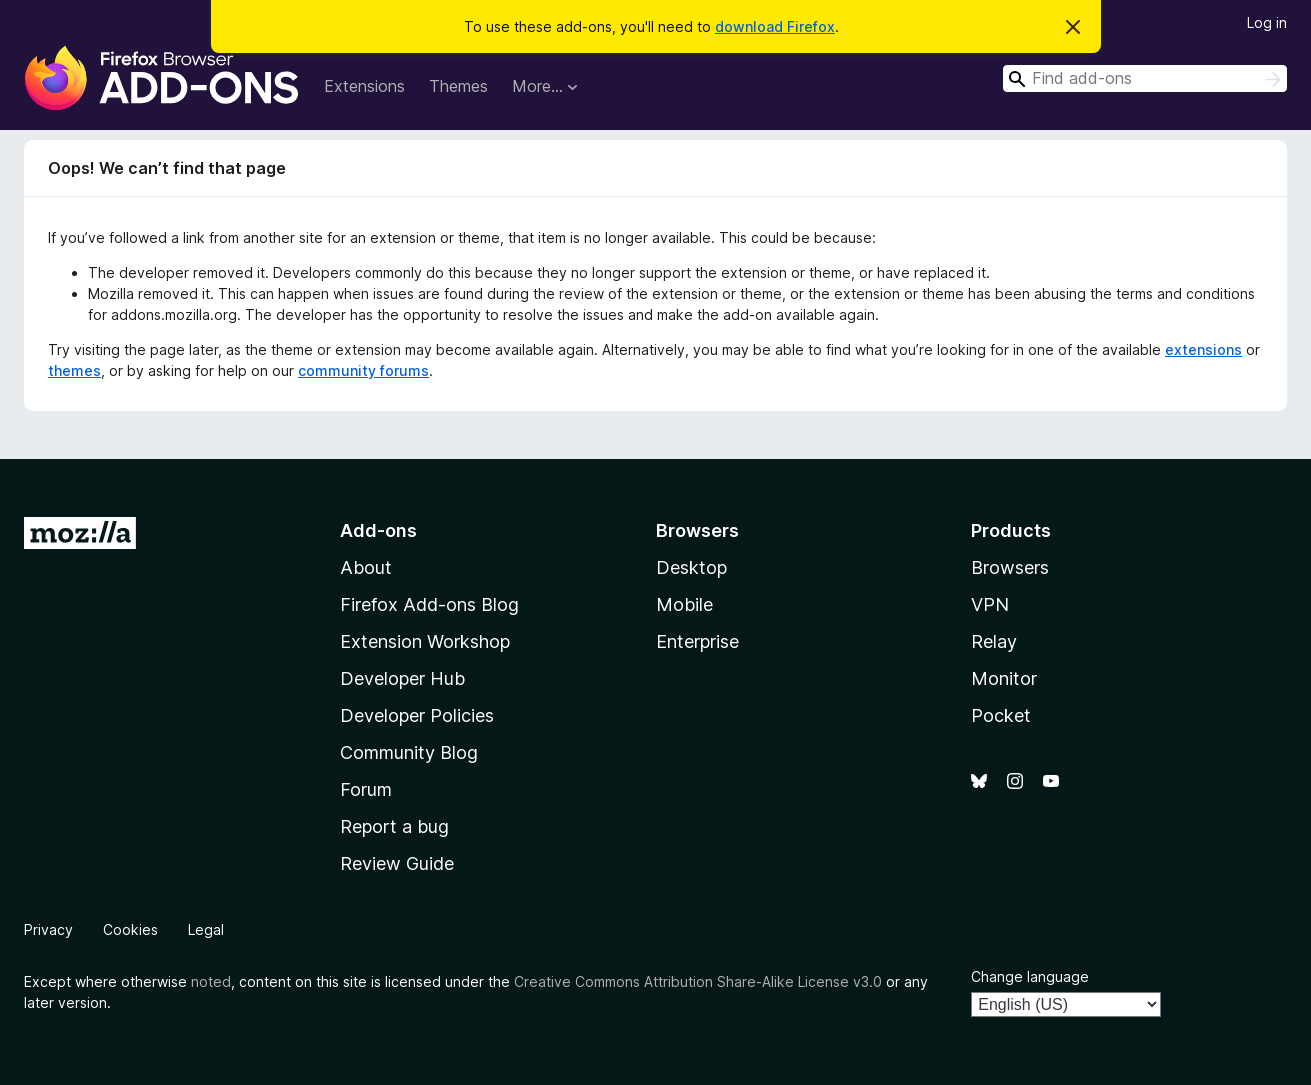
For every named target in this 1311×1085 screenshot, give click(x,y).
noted (211, 981)
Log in (1267, 22)
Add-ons (378, 530)
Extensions (364, 86)
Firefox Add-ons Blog (429, 604)
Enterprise (697, 641)
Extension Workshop (425, 641)
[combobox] (1145, 78)
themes (74, 370)
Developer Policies (417, 715)
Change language (1030, 976)
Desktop (691, 567)
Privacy (48, 929)
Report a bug (394, 826)
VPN (990, 604)
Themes (458, 86)
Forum (366, 789)
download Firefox (775, 26)
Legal (206, 929)
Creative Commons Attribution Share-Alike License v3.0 (698, 981)
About (366, 567)
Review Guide (397, 863)
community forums (363, 370)
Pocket (1001, 715)
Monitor (1004, 678)
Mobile (684, 604)
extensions (1203, 349)
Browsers (1010, 567)
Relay (994, 641)
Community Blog (409, 752)
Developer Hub (402, 678)
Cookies (130, 929)
